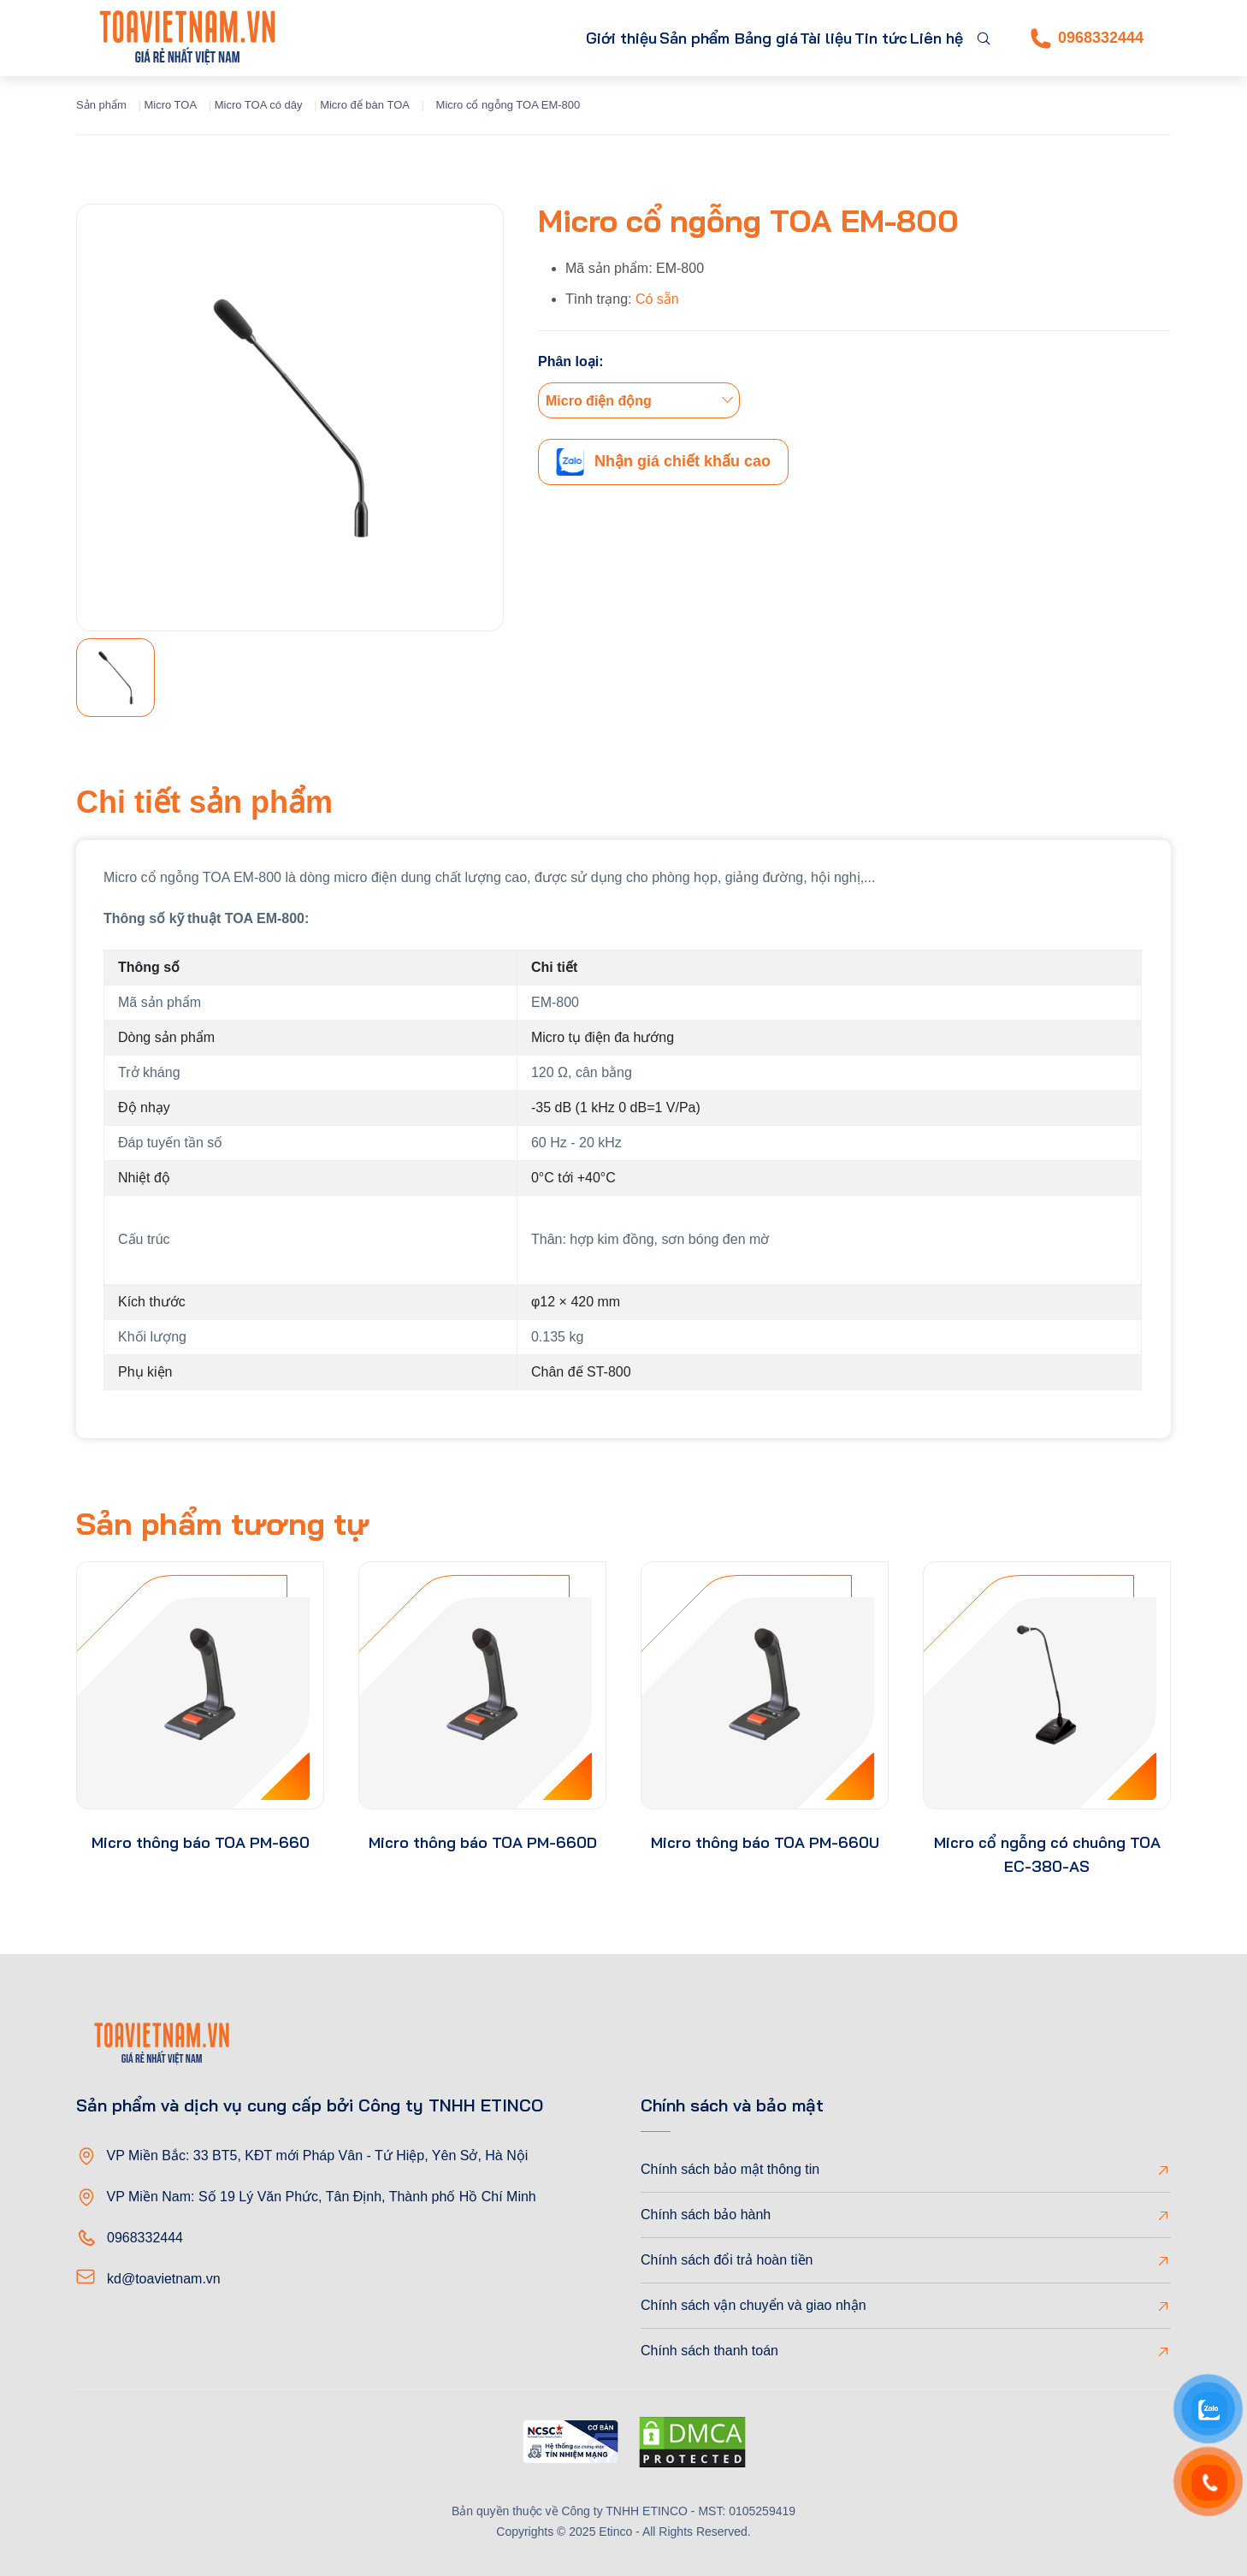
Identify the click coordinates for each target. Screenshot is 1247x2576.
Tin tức (856, 38)
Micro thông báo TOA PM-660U (765, 1842)
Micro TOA (170, 104)
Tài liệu (785, 38)
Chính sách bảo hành (706, 2214)
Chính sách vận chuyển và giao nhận (753, 2305)
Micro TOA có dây (259, 104)
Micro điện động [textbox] (599, 401)
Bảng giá (709, 38)
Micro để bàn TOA (365, 104)
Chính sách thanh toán (709, 2350)
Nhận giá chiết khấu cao (663, 462)
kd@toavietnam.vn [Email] (164, 2278)
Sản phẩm (600, 38)
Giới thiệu (508, 38)
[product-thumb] (200, 1685)
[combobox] (639, 400)
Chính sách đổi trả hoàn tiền (727, 2260)
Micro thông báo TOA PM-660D (483, 1842)
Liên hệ (928, 38)
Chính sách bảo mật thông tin (730, 2169)
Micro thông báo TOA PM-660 (201, 1842)
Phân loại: (571, 361)
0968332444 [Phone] (1087, 38)
